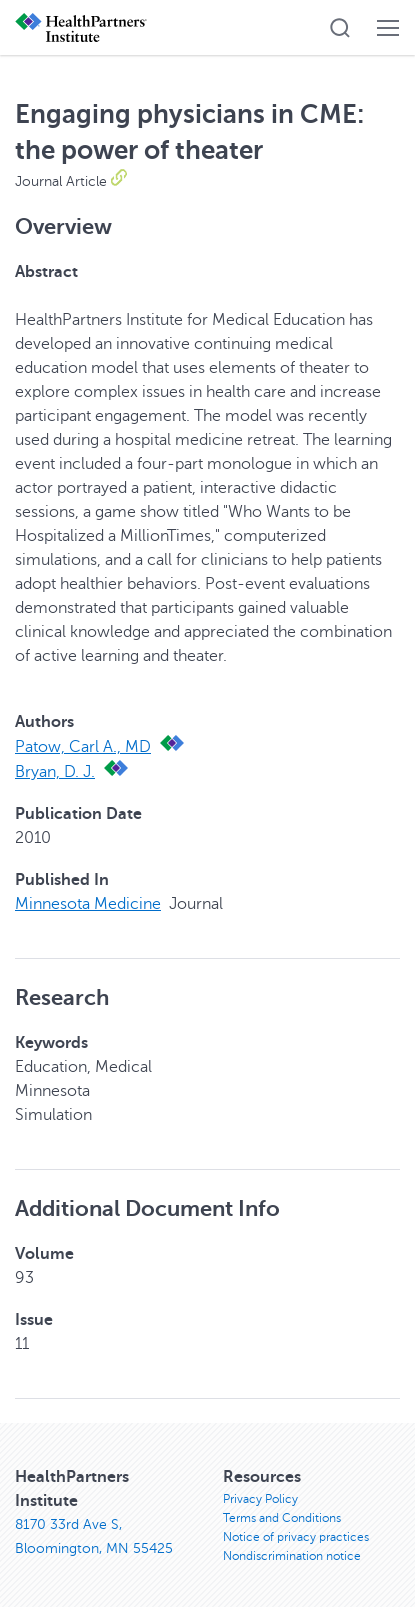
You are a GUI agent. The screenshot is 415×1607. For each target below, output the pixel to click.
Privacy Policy (260, 1499)
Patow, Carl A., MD (83, 747)
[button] (340, 28)
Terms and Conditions (282, 1518)
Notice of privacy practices (296, 1537)
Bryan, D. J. (55, 772)
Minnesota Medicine (88, 904)
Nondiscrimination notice (292, 1556)
